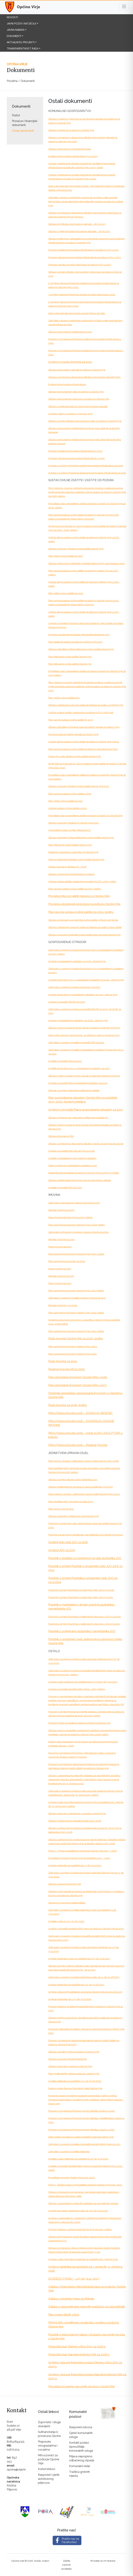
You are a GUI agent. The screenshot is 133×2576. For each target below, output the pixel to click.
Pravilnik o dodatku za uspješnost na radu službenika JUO (84, 1558)
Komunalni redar (79, 2466)
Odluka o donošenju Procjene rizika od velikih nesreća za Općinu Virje (83, 727)
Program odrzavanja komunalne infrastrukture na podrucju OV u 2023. (84, 257)
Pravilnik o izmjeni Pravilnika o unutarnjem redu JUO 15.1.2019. (80, 1597)
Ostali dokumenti (23, 130)
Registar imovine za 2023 (61, 1276)
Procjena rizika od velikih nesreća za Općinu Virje (78, 896)
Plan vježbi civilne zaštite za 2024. (65, 593)
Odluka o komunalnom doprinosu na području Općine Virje (78, 399)
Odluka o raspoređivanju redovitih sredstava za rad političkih (86, 2306)
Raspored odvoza (80, 2427)
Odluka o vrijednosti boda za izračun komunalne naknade (78, 406)
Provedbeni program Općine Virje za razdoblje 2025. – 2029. (79, 1858)
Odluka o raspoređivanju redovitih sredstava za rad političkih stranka (83, 2203)
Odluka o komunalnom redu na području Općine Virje (76, 391)
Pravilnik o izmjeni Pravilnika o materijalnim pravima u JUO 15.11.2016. (84, 1616)
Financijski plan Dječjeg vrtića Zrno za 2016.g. (77, 2346)
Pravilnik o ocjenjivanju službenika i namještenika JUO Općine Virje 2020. (85, 1534)
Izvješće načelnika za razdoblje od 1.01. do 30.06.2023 (76, 1984)
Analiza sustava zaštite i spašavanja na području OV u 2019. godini (82, 881)
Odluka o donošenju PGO (61, 1136)
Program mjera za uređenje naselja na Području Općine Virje (79, 1723)
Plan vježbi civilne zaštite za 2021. (65, 801)
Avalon (45, 2560)
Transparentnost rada (22, 48)
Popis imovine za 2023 (59, 1268)
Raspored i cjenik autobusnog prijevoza (48, 2478)
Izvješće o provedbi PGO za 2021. (65, 1061)
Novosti (12, 17)
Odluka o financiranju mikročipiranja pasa (69, 149)
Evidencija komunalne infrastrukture (67, 384)
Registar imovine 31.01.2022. (63, 1305)
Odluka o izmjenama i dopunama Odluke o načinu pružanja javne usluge (85, 1143)
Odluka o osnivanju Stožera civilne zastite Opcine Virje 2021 (78, 786)
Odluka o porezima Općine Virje (64, 1884)
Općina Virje (25, 7)
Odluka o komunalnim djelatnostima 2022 (70, 332)
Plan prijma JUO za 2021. (61, 1509)
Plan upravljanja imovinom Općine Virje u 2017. (77, 1385)
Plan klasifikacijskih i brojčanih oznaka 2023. (71, 1501)
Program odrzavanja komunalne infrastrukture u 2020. (76, 458)
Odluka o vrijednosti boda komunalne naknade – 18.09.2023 (79, 231)
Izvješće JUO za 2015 (61, 1550)
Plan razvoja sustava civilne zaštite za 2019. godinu (80, 912)
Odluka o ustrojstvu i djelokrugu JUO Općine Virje (73, 1516)
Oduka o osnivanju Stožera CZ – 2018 (67, 866)
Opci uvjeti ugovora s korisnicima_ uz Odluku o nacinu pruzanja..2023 (84, 1035)
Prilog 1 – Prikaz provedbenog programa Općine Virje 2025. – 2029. (82, 1851)
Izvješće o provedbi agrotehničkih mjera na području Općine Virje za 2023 (86, 1928)
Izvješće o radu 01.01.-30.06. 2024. (66, 1921)
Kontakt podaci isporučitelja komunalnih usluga (81, 2446)
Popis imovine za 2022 (59, 1283)
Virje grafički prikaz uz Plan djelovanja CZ (69, 830)
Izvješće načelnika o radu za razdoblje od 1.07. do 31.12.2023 (79, 1958)
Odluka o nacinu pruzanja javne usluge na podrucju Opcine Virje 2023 (84, 1027)
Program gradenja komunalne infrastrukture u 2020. (75, 451)
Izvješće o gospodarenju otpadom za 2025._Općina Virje (77, 961)
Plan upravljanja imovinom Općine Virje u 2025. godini (76, 1254)
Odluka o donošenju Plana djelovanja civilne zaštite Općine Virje (81, 837)
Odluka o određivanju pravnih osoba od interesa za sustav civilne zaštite (85, 927)
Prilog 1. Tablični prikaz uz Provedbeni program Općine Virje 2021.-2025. (85, 2185)
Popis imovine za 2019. (62, 1361)
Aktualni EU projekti (20, 42)
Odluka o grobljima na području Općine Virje (71, 130)
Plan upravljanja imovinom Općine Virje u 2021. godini (76, 1331)
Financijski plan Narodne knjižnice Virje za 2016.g (78, 2354)
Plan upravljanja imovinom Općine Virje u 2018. (77, 1377)
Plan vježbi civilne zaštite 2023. (64, 697)
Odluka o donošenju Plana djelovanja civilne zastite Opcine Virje (81, 649)
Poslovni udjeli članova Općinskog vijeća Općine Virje (75, 2088)
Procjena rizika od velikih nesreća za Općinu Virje (73, 734)
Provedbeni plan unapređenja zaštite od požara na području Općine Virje (85, 815)
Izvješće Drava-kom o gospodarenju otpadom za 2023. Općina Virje (82, 994)
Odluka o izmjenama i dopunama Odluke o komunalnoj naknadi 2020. (84, 377)
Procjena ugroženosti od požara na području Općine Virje (84, 904)
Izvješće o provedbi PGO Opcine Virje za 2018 (71, 1151)
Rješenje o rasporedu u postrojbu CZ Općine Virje (73, 852)
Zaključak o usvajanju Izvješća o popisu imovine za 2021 (77, 1298)
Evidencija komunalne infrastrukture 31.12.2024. (73, 156)
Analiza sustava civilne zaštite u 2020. (67, 808)
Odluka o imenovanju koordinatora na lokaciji (71, 874)
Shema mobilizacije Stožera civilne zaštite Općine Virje (76, 859)
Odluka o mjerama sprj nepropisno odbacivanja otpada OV (78, 1117)
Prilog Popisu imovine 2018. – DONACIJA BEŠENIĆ (80, 1413)
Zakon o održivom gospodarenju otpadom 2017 (72, 1165)
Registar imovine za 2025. (61, 1210)
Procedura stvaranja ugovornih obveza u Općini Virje (81, 2386)
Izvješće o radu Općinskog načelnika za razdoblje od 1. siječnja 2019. (83, 2259)
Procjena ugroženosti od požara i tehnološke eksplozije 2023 (79, 634)
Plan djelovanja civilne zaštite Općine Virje (69, 664)
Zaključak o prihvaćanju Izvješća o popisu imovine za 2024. (78, 1232)
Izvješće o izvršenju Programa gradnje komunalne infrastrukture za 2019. (85, 465)
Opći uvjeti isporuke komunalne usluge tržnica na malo (76, 313)
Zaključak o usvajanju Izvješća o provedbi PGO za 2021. (76, 1042)
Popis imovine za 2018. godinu (67, 1405)
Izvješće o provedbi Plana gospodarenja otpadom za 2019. (78, 1083)
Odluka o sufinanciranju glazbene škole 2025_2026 (74, 1821)
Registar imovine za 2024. (61, 1239)
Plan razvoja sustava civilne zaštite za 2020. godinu (74, 888)
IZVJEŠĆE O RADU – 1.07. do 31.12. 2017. (73, 2278)
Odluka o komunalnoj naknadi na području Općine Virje (76, 370)
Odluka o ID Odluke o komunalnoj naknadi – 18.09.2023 (76, 224)
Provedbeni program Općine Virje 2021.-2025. (71, 2177)
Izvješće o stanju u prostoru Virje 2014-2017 (70, 413)
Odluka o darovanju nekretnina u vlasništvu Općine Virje (77, 1813)
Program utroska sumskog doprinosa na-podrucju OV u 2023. (80, 264)
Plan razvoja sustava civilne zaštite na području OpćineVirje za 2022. (83, 749)
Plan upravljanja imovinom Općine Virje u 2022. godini (76, 1312)
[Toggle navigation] (124, 6)
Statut (16, 115)
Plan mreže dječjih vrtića (63, 2314)
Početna (12, 81)
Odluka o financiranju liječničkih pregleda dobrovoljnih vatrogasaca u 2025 (86, 563)
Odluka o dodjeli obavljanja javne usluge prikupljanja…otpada (79, 1180)
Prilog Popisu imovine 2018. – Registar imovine (77, 1445)
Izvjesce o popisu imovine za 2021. (70, 361)
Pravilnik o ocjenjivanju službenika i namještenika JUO (81, 1631)
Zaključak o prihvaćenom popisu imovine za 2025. (74, 1203)
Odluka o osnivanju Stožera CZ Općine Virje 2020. (73, 823)
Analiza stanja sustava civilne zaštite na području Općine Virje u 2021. (83, 741)
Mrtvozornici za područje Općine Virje (48, 2459)
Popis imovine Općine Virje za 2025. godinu (70, 1217)
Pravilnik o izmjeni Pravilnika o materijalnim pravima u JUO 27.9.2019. (84, 1624)
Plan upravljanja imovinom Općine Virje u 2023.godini (76, 1290)
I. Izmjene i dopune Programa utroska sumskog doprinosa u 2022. (82, 294)
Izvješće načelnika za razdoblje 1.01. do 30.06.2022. (74, 2081)
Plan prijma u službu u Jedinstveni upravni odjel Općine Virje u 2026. (83, 1461)
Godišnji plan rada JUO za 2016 (68, 1542)
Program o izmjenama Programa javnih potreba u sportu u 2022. (81, 2129)
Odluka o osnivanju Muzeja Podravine (67, 2059)
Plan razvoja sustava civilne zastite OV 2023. (71, 719)
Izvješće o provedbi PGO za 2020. (65, 1187)
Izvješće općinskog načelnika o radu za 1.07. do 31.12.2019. (78, 2210)
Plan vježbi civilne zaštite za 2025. (65, 556)
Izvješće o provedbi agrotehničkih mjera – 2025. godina (76, 1689)
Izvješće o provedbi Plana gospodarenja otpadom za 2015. (85, 1109)
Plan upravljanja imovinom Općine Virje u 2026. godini (76, 1225)
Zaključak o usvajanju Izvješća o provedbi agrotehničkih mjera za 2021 (84, 2144)
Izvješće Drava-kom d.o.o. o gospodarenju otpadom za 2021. (79, 1068)
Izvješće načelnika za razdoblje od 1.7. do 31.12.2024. (75, 1865)
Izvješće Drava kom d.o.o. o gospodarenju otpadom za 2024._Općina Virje (86, 980)
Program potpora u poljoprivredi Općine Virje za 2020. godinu (80, 2229)
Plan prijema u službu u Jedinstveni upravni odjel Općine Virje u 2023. (84, 1494)
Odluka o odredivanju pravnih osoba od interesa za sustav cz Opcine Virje (85, 705)
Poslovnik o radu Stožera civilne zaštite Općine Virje (74, 756)
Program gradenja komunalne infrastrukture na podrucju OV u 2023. (83, 250)
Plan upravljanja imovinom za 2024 (66, 1261)
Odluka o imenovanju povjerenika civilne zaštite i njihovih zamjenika (83, 920)
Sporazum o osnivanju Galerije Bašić (67, 1902)
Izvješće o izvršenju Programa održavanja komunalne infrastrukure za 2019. (87, 473)
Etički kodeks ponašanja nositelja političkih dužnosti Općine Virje (81, 2137)
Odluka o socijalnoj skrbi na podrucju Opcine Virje (73, 2051)
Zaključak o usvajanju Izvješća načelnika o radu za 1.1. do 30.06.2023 (83, 1977)
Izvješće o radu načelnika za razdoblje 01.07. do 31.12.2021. (78, 2159)
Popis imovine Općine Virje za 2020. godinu (75, 1338)
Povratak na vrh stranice (102, 2560)
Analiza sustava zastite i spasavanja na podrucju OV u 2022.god (80, 712)
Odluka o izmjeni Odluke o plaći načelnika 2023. (73, 1479)
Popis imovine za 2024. (60, 1246)
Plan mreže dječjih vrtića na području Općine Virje (73, 2073)
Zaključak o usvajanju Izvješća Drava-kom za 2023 (74, 987)
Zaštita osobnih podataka (66, 2564)
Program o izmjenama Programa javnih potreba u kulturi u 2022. (81, 2111)
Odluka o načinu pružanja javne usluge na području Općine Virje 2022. (84, 1076)
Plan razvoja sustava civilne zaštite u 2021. (70, 793)
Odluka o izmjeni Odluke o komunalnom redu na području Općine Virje (84, 421)
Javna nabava (15, 29)
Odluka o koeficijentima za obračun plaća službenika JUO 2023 (80, 1487)
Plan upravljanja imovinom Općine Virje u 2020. (72, 1346)
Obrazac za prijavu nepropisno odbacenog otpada (73, 1090)
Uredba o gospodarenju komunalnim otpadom (72, 1158)
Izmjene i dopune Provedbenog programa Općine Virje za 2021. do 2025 (85, 1992)
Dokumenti (14, 36)
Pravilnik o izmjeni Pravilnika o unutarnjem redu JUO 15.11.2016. (81, 1590)
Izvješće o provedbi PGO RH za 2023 (66, 1002)
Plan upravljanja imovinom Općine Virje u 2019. (72, 1354)
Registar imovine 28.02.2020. (66, 1369)
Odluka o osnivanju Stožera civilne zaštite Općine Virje (75, 548)
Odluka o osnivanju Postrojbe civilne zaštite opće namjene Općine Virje (84, 934)
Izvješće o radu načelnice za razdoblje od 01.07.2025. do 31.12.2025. (83, 1682)
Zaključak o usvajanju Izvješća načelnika (69, 2151)
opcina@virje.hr (16, 2469)
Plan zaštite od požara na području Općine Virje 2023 (75, 642)
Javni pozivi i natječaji (21, 23)
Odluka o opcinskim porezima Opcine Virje (70, 2066)
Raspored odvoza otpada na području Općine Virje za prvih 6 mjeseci (83, 1172)
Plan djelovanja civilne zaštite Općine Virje (69, 656)
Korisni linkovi (46, 2469)
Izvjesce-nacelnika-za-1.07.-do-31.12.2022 (69, 1999)
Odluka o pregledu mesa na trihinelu (71, 2298)
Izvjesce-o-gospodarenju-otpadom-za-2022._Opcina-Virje (78, 1020)
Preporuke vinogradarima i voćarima (47, 2445)
